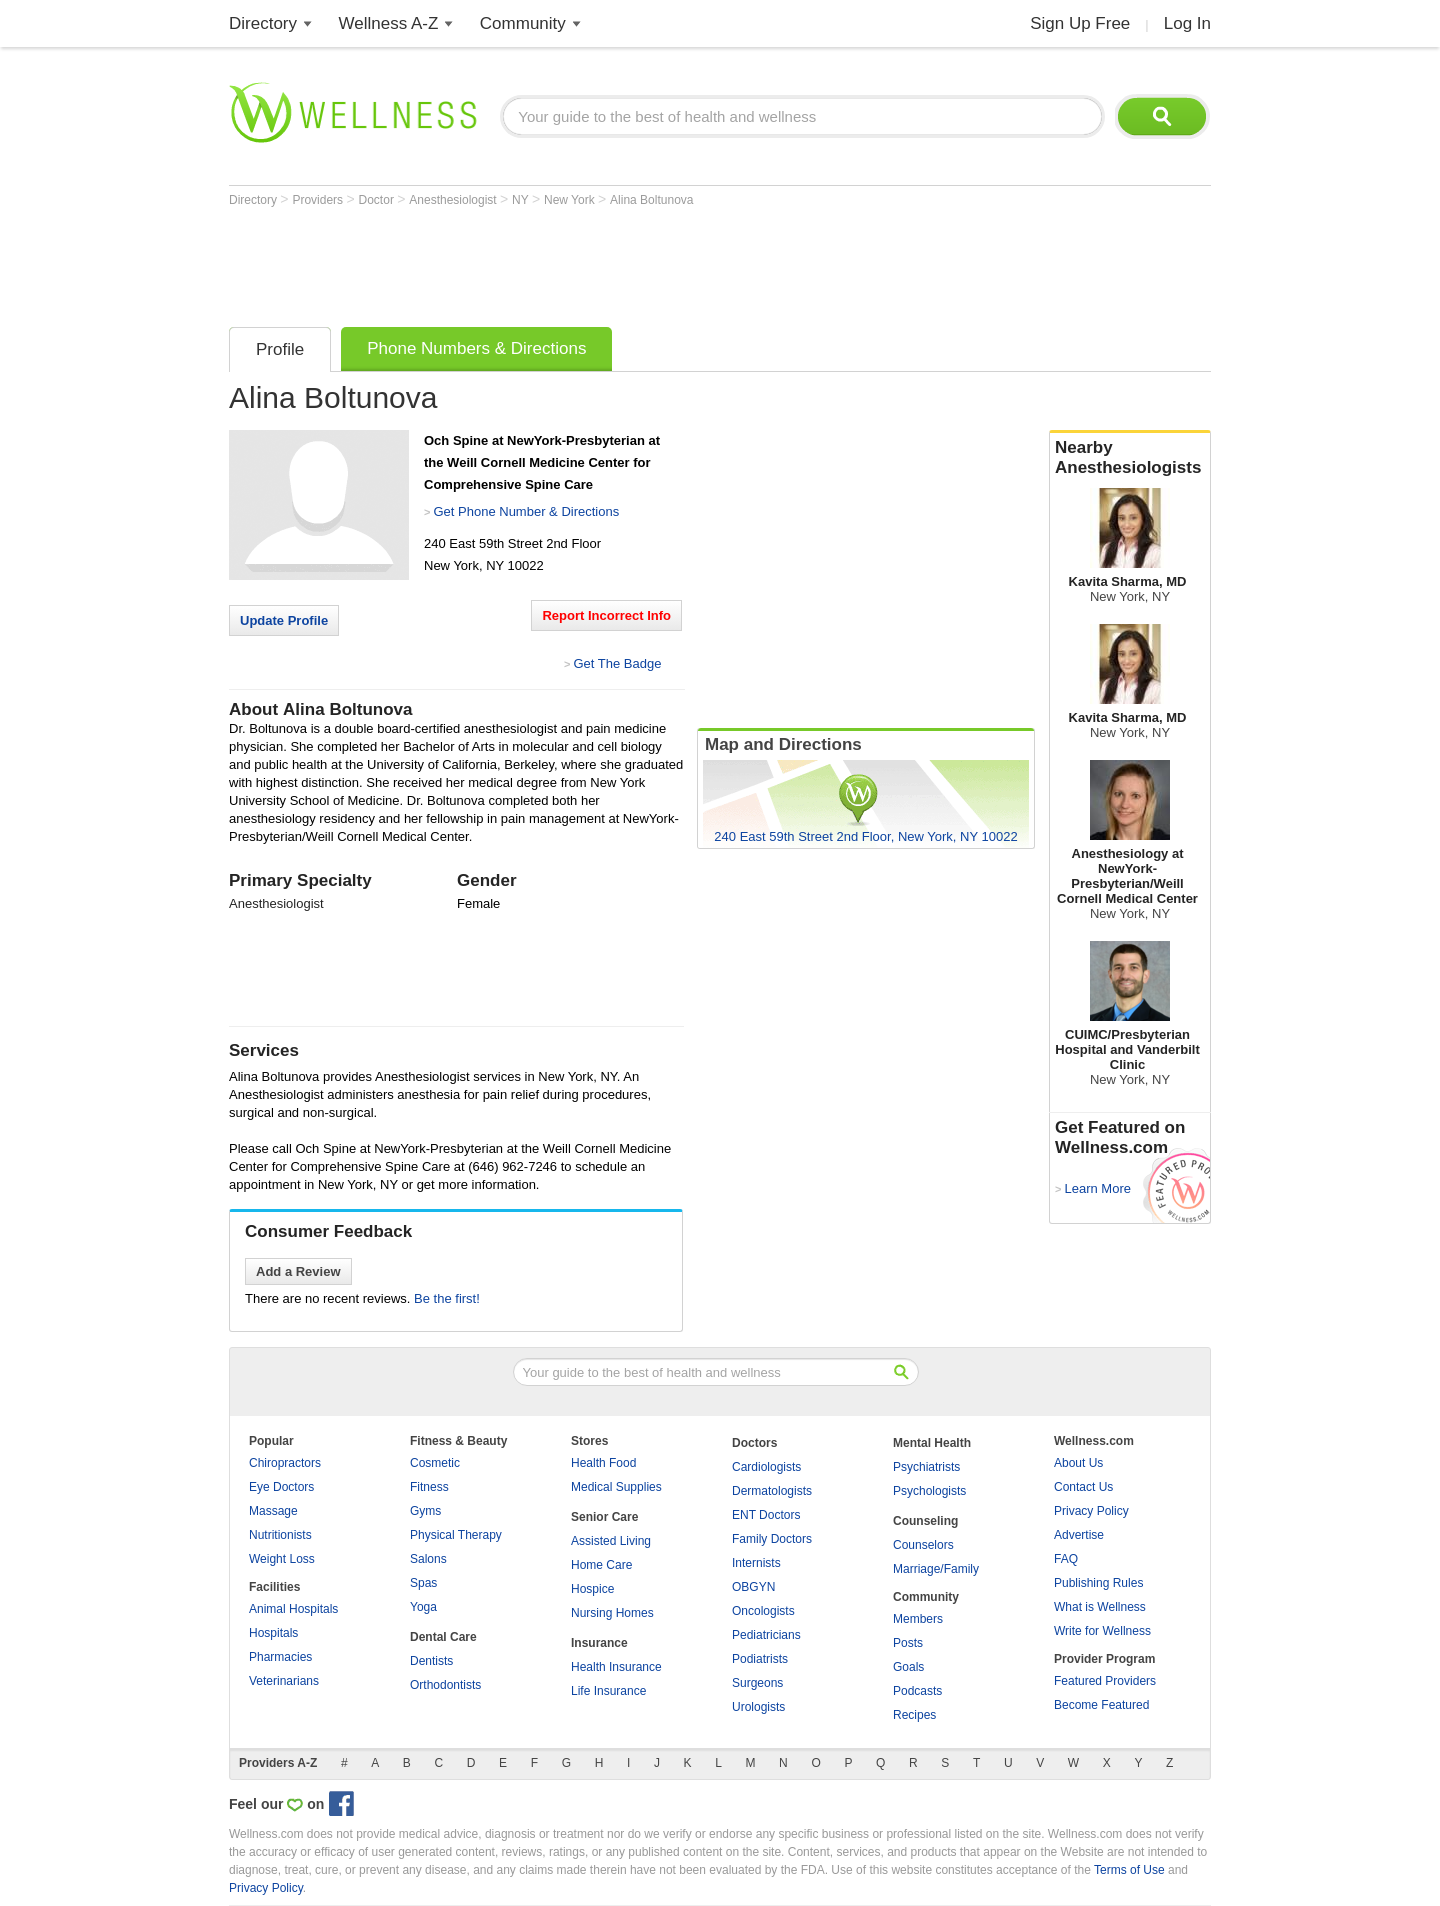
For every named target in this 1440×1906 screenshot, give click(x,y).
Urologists (758, 1707)
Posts (908, 1643)
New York (571, 200)
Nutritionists (280, 1535)
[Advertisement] (593, 262)
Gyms (425, 1511)
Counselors (923, 1545)
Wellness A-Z (389, 23)
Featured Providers (1105, 1681)
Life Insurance (608, 1691)
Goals (908, 1667)
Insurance (599, 1643)
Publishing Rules (1098, 1583)
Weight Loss (282, 1559)
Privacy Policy (1091, 1511)
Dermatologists (772, 1491)
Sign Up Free (1080, 23)
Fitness (429, 1487)
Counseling (925, 1521)
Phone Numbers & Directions (476, 348)
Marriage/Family (936, 1569)
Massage (273, 1511)
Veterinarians (284, 1681)
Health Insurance (616, 1667)
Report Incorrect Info (606, 615)
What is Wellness (1100, 1607)
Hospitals (273, 1633)
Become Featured (1101, 1705)
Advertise (1079, 1535)
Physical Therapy (456, 1535)
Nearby (1130, 458)
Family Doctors (772, 1539)
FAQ (1066, 1559)
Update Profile (284, 620)
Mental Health (932, 1443)
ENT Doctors (766, 1515)
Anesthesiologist (454, 200)
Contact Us (1083, 1487)
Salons (428, 1559)
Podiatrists (760, 1659)
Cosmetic (435, 1463)
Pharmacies (280, 1657)
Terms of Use (1129, 1870)
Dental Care (443, 1637)
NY (522, 200)
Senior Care (604, 1517)
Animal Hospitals (293, 1609)
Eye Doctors (281, 1487)
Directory (263, 23)
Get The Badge (617, 663)
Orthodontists (445, 1685)
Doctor (378, 200)
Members (918, 1619)
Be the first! (447, 1298)
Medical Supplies (616, 1487)
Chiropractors (285, 1463)
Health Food (603, 1463)
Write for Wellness (1102, 1631)
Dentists (431, 1661)
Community (523, 23)
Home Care (601, 1565)
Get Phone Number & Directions (526, 511)
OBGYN (753, 1587)
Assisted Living (611, 1541)
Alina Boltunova (651, 200)
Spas (423, 1583)
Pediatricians (766, 1635)
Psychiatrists (926, 1467)
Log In (1187, 23)
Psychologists (929, 1491)
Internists (756, 1563)
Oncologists (763, 1611)
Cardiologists (766, 1467)
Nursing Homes (612, 1613)
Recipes (914, 1715)
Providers (319, 200)
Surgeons (757, 1683)
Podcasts (917, 1691)
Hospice (592, 1589)
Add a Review (298, 1271)
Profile (280, 349)
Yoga (423, 1607)
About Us (1078, 1463)
